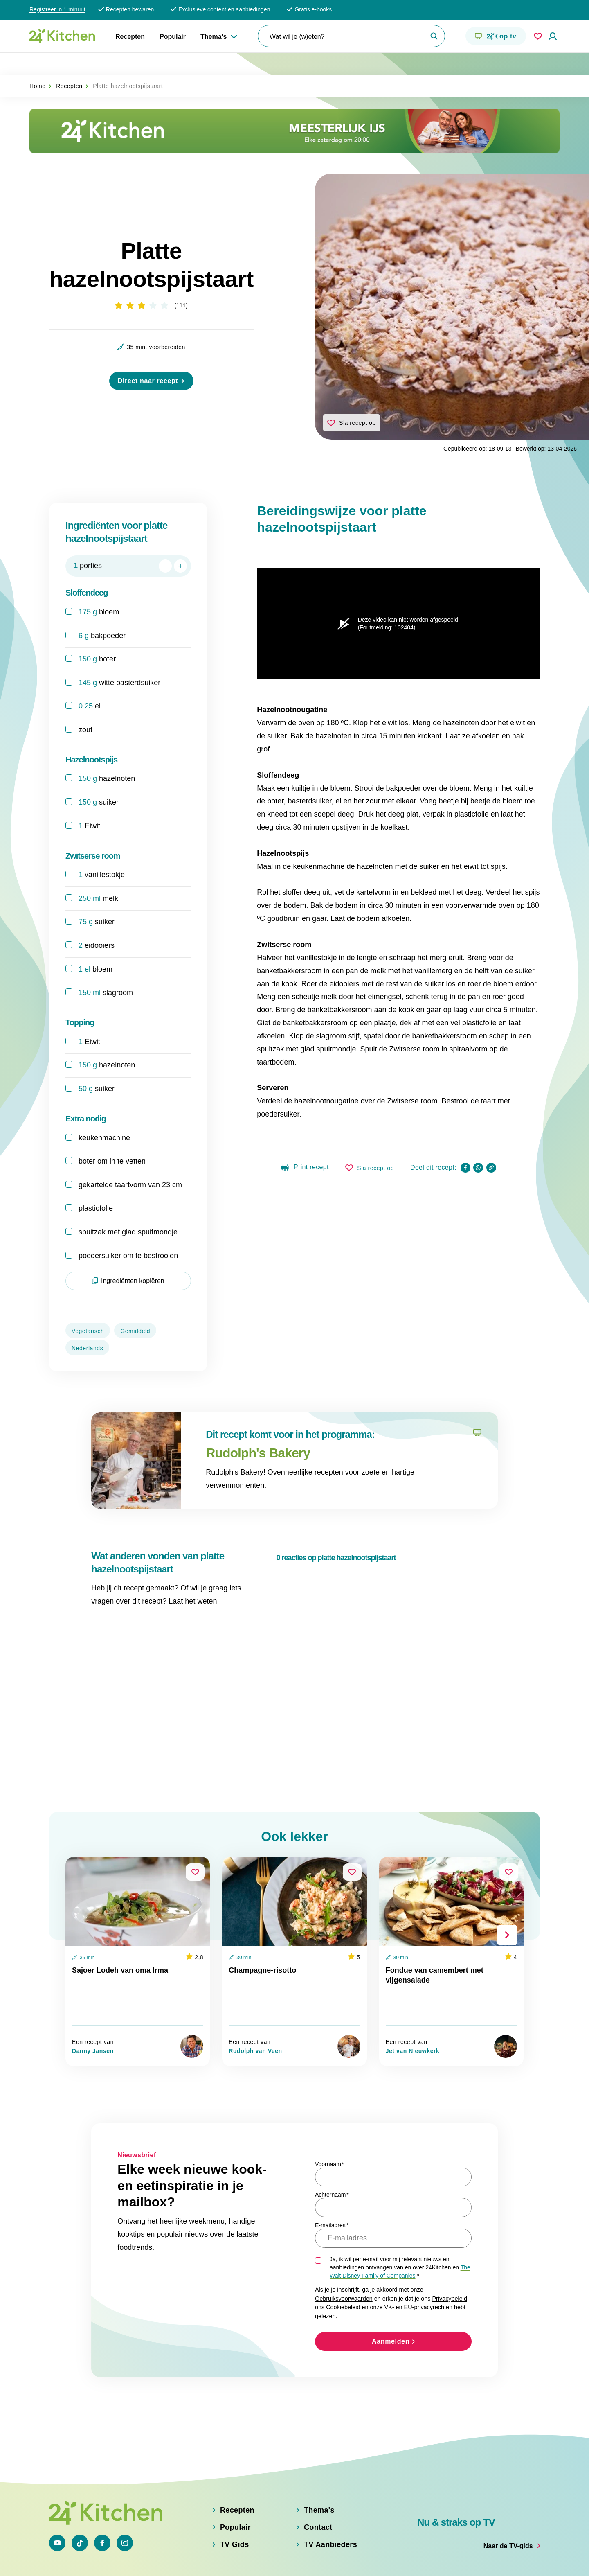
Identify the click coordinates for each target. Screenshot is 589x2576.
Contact (318, 2491)
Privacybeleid (449, 2241)
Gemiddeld (135, 1309)
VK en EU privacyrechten (226, 2560)
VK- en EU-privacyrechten (418, 2250)
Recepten (130, 36)
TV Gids (234, 2508)
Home (37, 64)
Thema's (213, 36)
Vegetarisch (88, 1309)
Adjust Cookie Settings (415, 2560)
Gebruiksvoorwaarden (344, 2241)
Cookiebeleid (343, 2250)
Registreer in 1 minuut (57, 9)
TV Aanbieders (330, 2508)
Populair (173, 36)
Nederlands (87, 1327)
